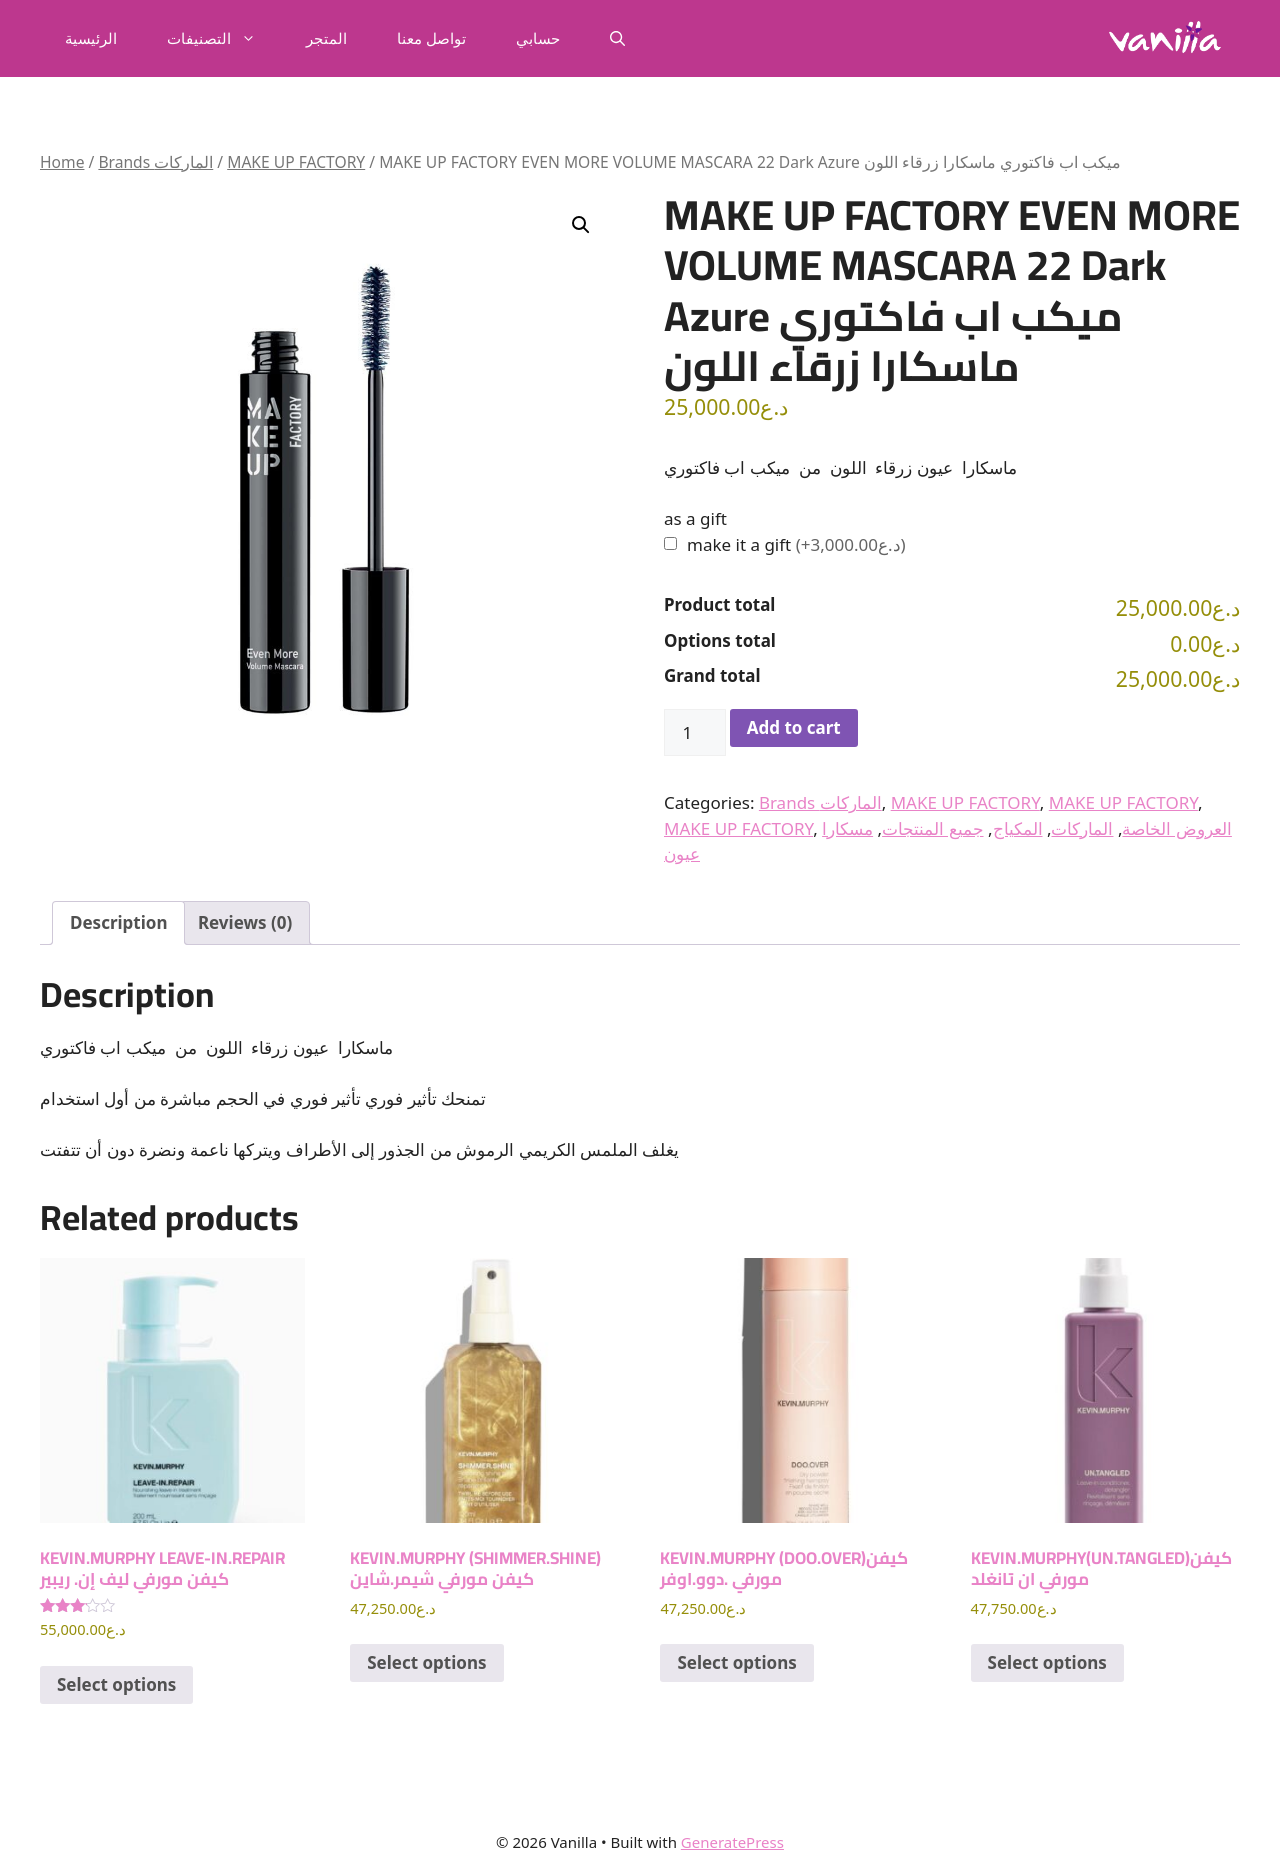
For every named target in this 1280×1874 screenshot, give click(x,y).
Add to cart (794, 727)
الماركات (1082, 828)
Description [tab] (118, 922)
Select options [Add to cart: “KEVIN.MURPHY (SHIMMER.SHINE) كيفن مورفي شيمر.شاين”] (426, 1662)
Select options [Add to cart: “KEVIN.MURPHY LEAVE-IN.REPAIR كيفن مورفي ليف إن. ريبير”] (116, 1684)
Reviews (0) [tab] (245, 922)
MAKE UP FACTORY (296, 162)
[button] (617, 38)
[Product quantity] (695, 733)
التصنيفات (224, 38)
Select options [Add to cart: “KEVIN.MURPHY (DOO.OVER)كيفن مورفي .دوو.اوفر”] (736, 1662)
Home (62, 162)
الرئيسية (91, 38)
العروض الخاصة (1176, 828)
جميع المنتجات (932, 828)
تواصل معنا (431, 38)
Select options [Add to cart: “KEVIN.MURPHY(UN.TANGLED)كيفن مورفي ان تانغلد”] (1047, 1662)
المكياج (1018, 828)
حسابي (538, 38)
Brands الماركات (155, 162)
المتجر (326, 38)
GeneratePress (732, 1842)
